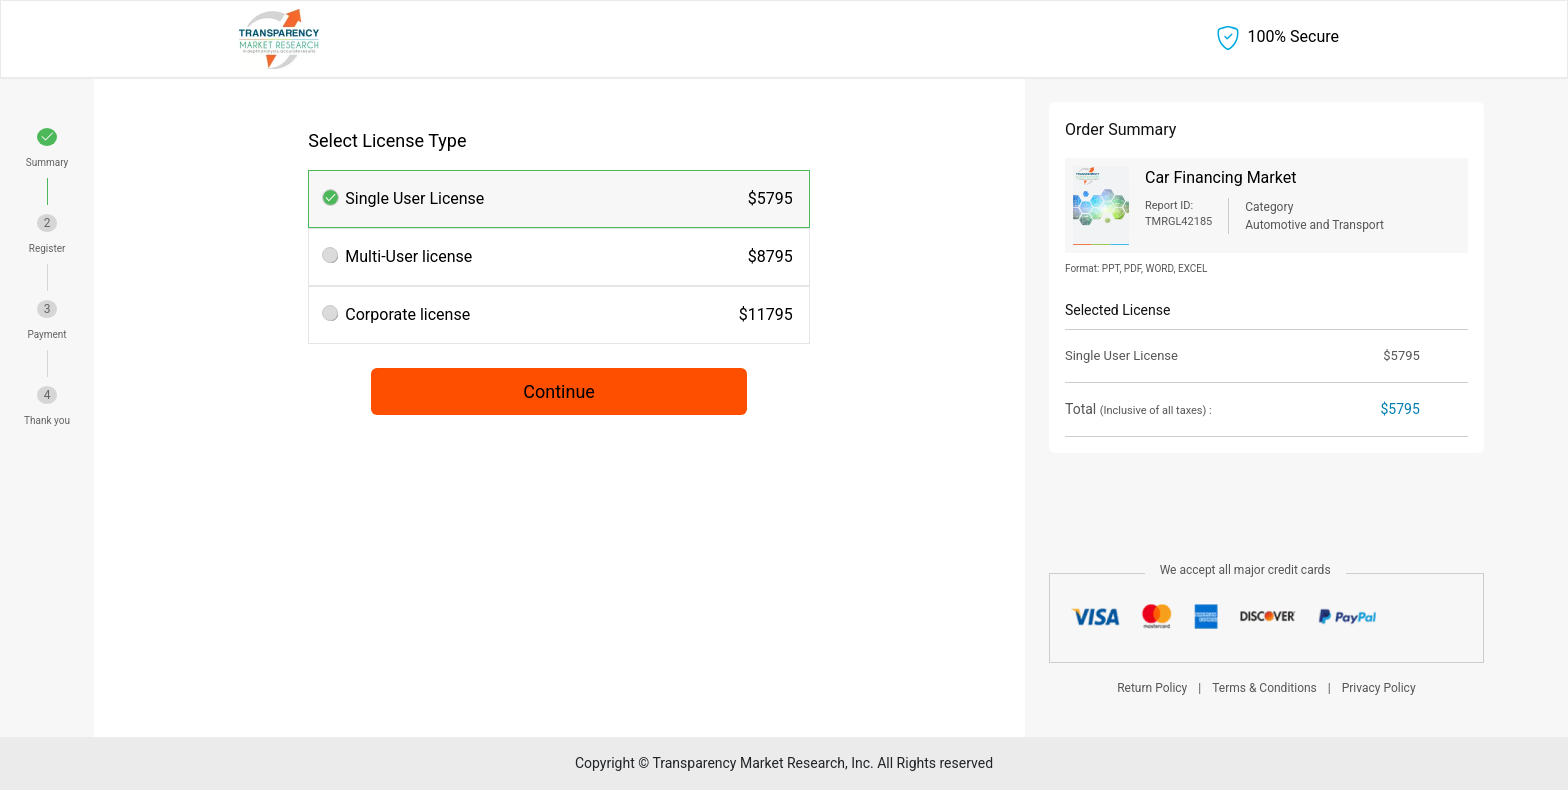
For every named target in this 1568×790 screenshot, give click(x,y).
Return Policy (1152, 688)
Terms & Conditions (1264, 688)
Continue (559, 391)
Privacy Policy (1379, 688)
